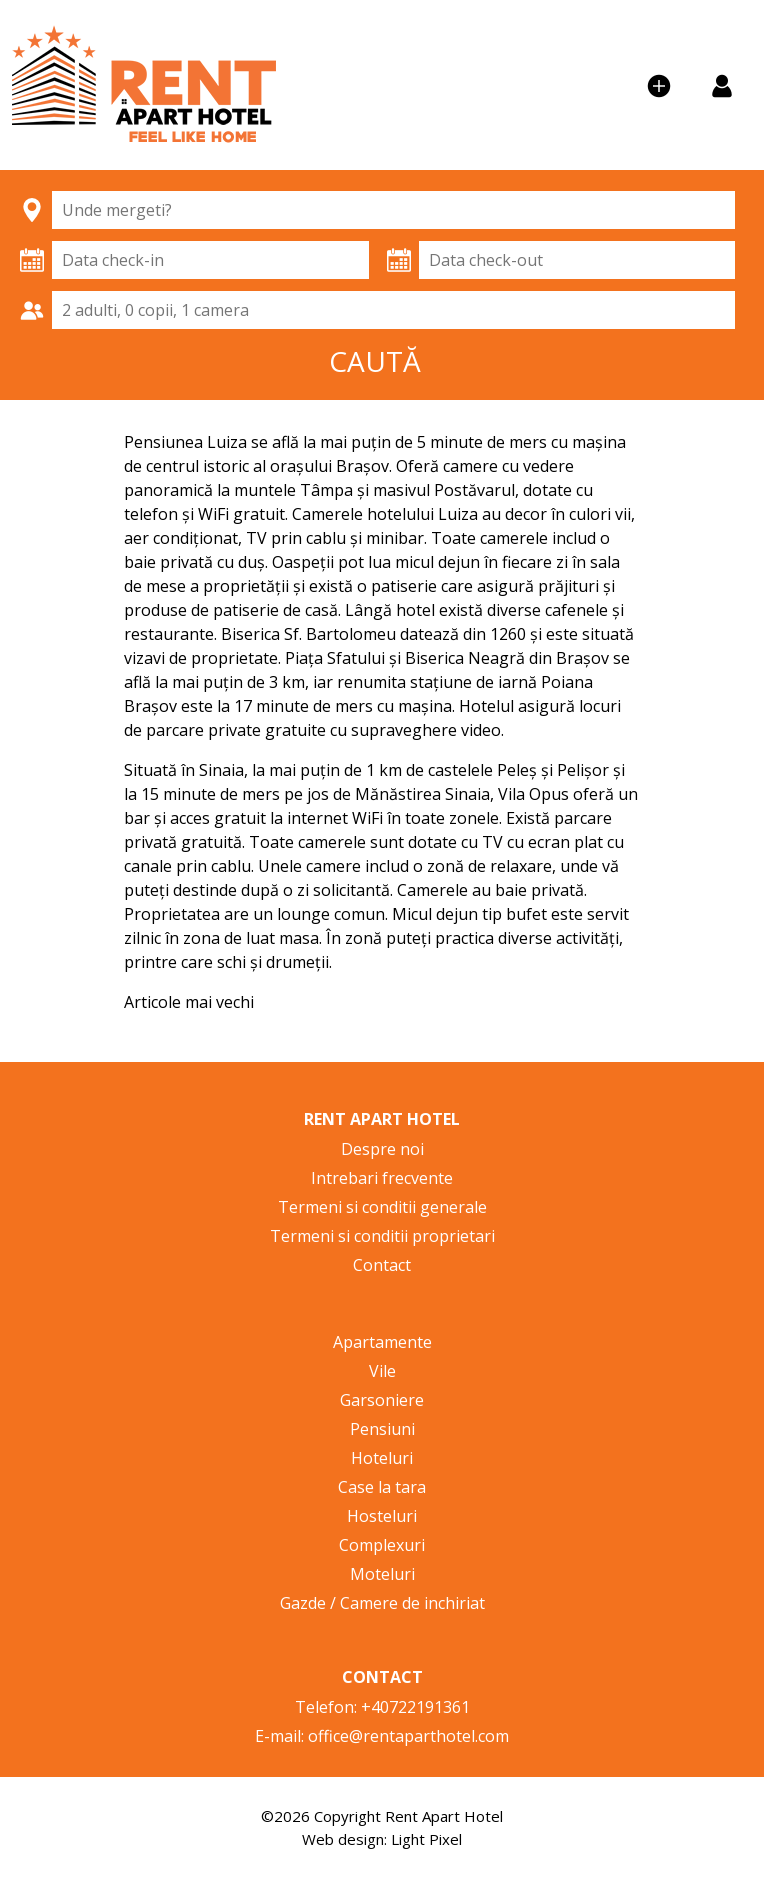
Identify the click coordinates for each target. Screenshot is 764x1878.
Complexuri (382, 1545)
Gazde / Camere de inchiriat (382, 1603)
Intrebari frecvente (382, 1178)
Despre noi (382, 1149)
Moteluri (382, 1574)
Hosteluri (382, 1516)
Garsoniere (382, 1400)
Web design (343, 1839)
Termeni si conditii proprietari (382, 1236)
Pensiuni (382, 1429)
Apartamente (382, 1342)
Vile (382, 1371)
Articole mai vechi (189, 1002)
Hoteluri (382, 1458)
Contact (382, 1265)
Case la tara (382, 1487)
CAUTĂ (375, 361)
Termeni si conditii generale (382, 1207)
